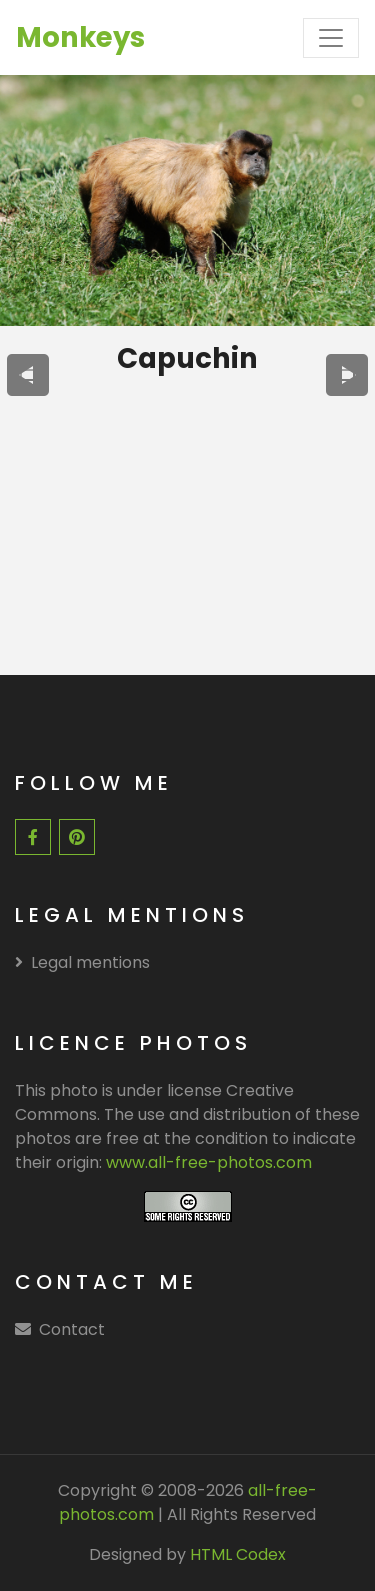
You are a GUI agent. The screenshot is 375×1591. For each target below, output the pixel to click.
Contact (72, 1329)
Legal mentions (82, 962)
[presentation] (28, 375)
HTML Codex (238, 1554)
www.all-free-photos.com (209, 1162)
